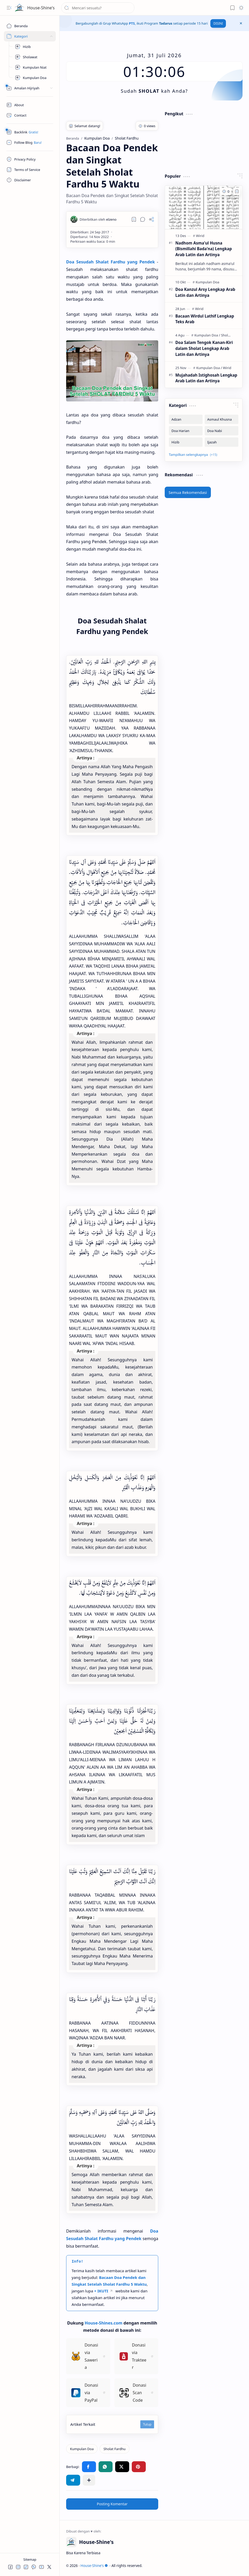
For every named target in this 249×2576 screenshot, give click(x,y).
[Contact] (30, 115)
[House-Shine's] (19, 8)
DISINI (218, 23)
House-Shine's (41, 8)
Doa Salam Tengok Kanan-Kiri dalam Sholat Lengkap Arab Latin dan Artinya (204, 348)
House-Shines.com (103, 2323)
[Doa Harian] (186, 430)
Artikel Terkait (82, 2424)
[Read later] (134, 219)
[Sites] (30, 36)
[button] (9, 8)
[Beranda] (30, 26)
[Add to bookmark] (236, 191)
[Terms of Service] (30, 169)
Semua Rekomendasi (188, 492)
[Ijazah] (221, 442)
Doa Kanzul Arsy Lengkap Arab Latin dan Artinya (205, 292)
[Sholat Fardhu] (114, 2448)
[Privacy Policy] (30, 159)
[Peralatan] (30, 88)
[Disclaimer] (30, 180)
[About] (30, 105)
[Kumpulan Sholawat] (33, 57)
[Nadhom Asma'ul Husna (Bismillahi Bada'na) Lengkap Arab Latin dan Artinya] (203, 207)
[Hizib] (33, 46)
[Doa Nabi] (221, 430)
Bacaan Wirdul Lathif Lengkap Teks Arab (204, 319)
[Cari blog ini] (97, 8)
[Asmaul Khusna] (221, 419)
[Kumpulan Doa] (33, 78)
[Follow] (30, 142)
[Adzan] (186, 419)
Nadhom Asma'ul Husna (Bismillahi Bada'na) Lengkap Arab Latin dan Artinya (203, 248)
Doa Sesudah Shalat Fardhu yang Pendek (110, 262)
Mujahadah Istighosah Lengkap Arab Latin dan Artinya (206, 378)
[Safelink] (30, 132)
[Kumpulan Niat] (33, 67)
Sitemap (29, 2559)
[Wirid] (200, 235)
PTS (132, 23)
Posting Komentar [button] (112, 2503)
